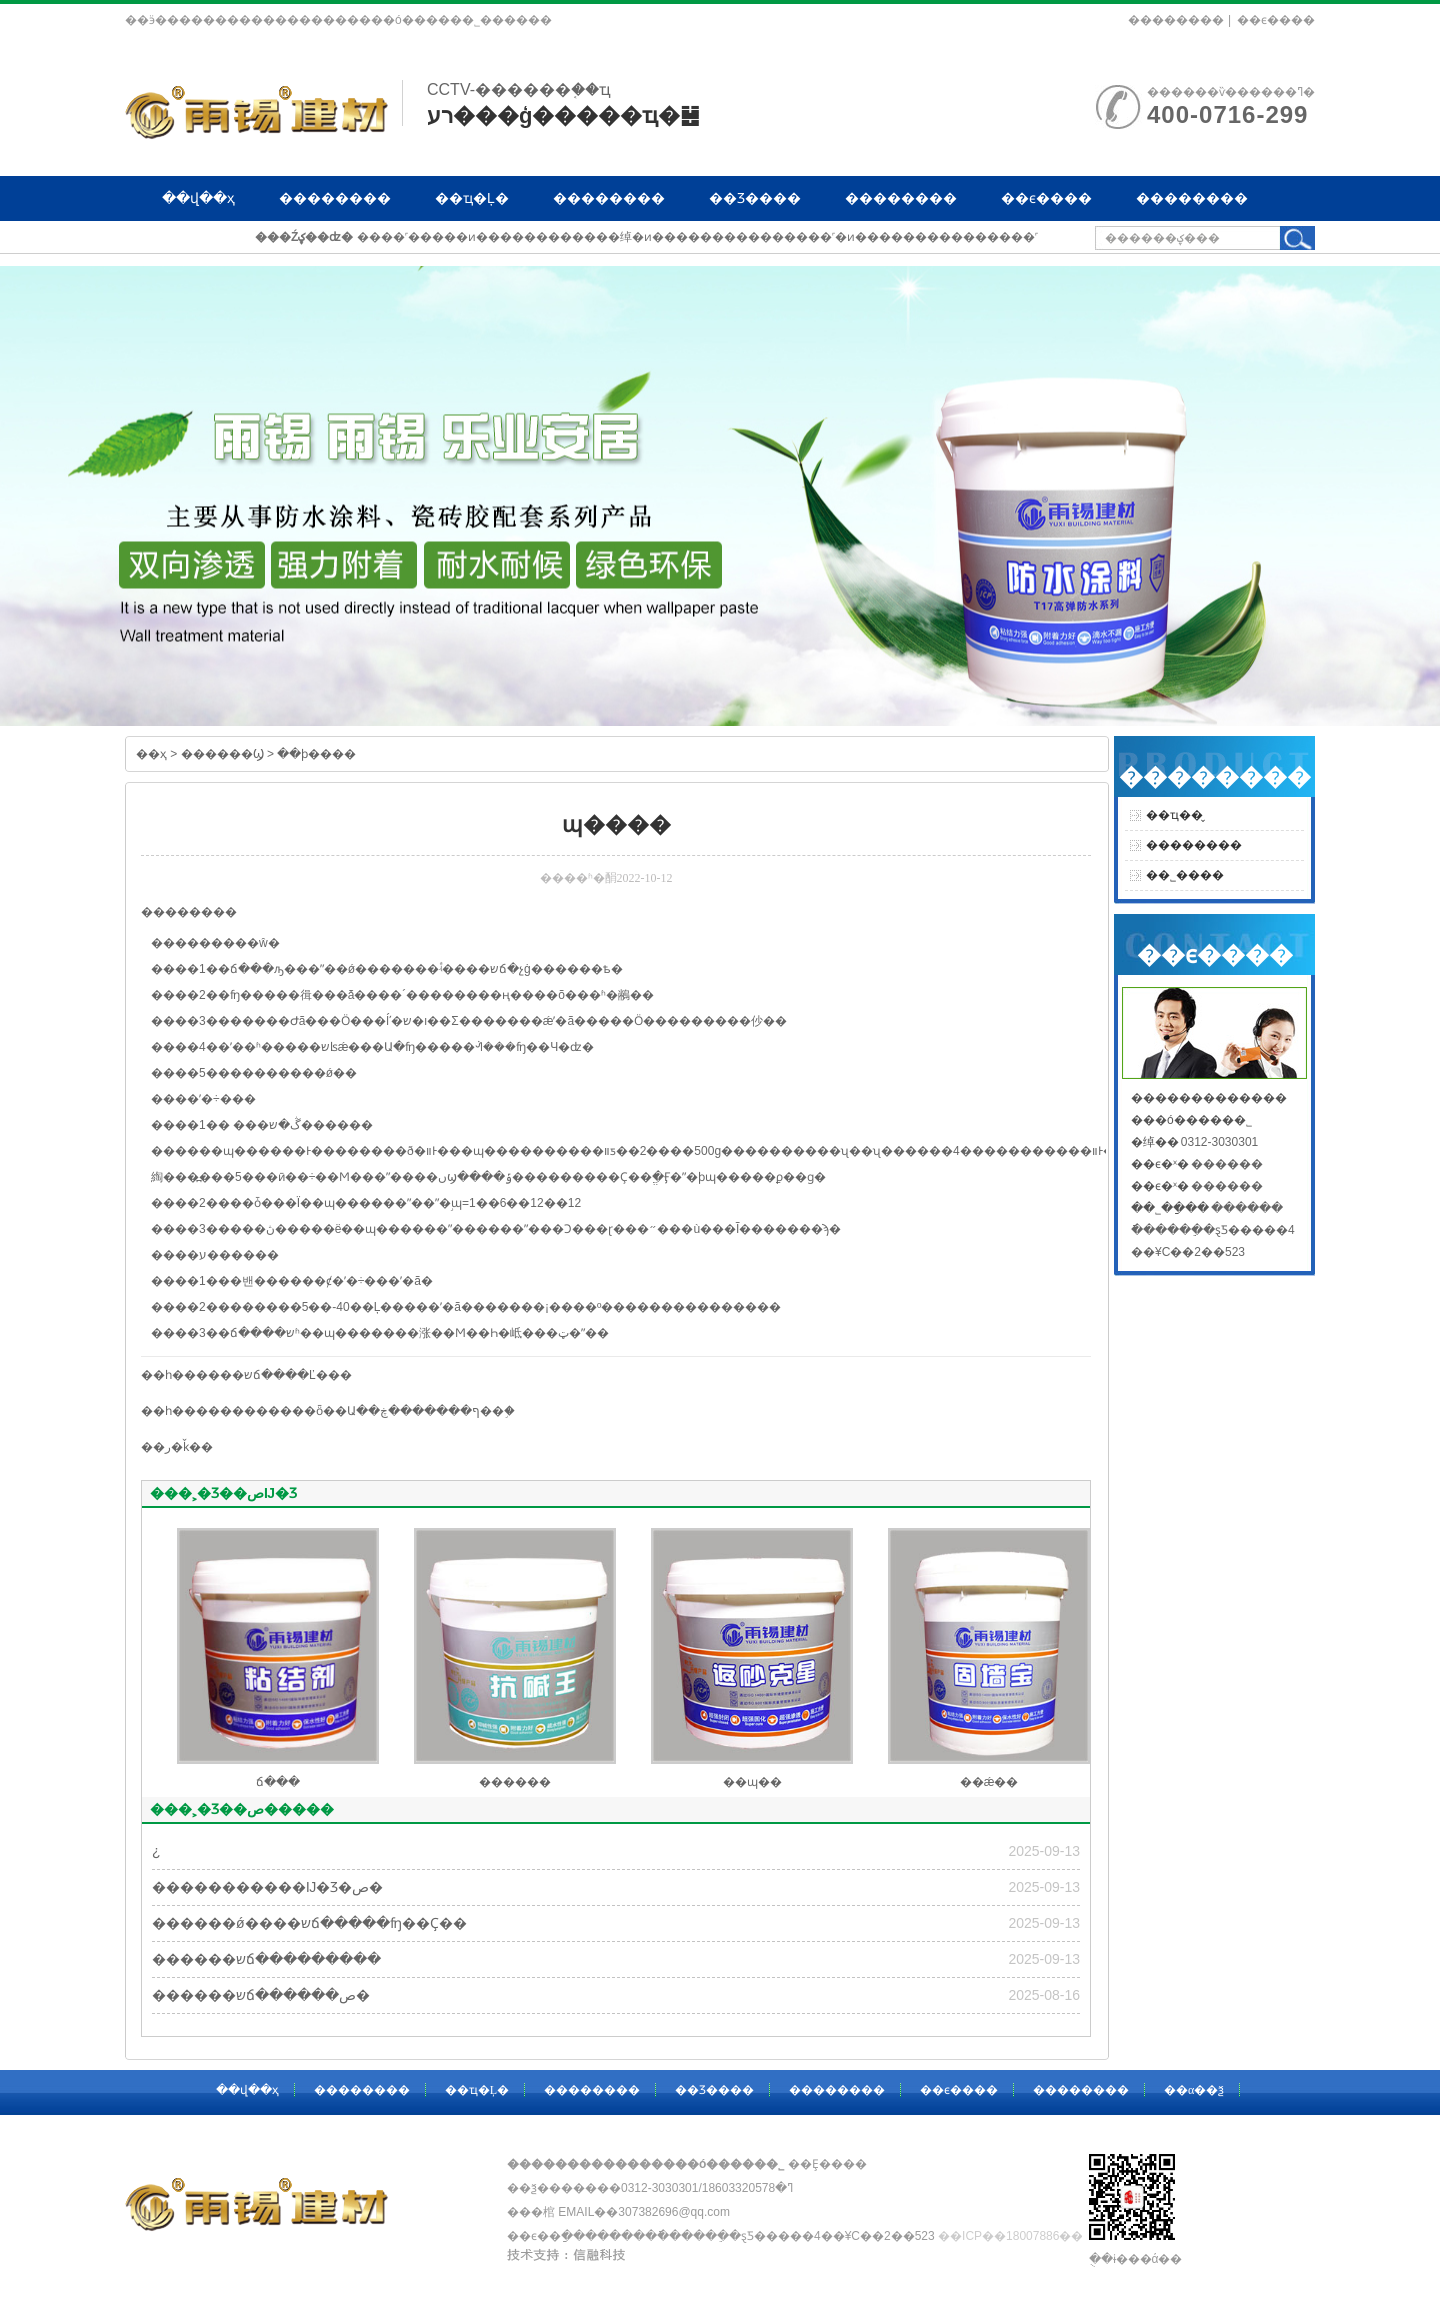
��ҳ (151, 754)
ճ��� (278, 1782)
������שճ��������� (266, 1959)
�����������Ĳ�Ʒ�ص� (267, 1887)
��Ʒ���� (755, 198)
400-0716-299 (1227, 114)
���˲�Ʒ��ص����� (242, 1809)
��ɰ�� (752, 1782)
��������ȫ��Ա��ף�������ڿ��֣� (367, 1411)
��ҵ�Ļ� (472, 198)
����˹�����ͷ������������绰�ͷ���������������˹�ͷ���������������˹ (697, 237)
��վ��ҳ (198, 198)
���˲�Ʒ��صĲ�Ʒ (223, 1493)
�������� (1176, 20)
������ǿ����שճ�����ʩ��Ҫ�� (309, 1923)
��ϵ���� (1276, 20)
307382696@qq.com (674, 2212)
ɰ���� (252, 1151)
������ (515, 1782)
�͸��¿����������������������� (156, 1851)
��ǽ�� (989, 1782)
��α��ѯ (197, 243)
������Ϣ (222, 754)
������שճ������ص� (261, 1995)
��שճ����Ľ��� (286, 1375)
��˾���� (1185, 875)
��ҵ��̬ (1174, 815)
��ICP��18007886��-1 (1016, 2236)
